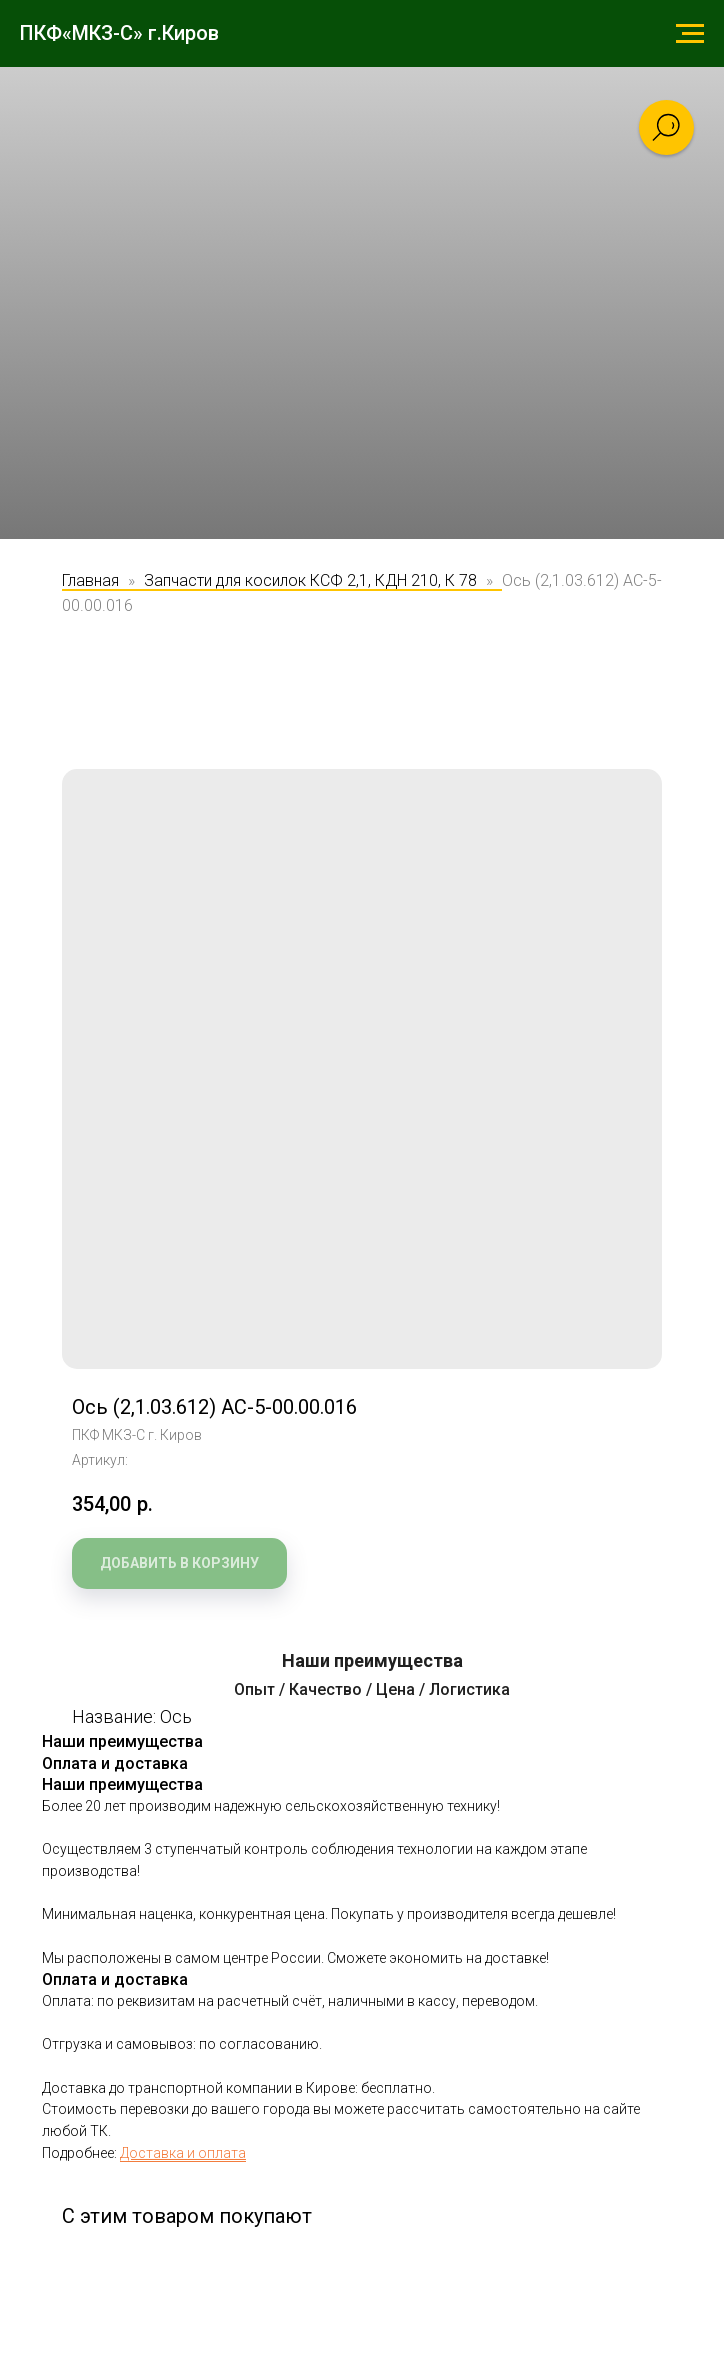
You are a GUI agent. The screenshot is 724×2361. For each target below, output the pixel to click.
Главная (90, 580)
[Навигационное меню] (690, 34)
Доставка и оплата (183, 2153)
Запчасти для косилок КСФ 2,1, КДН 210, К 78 (310, 580)
